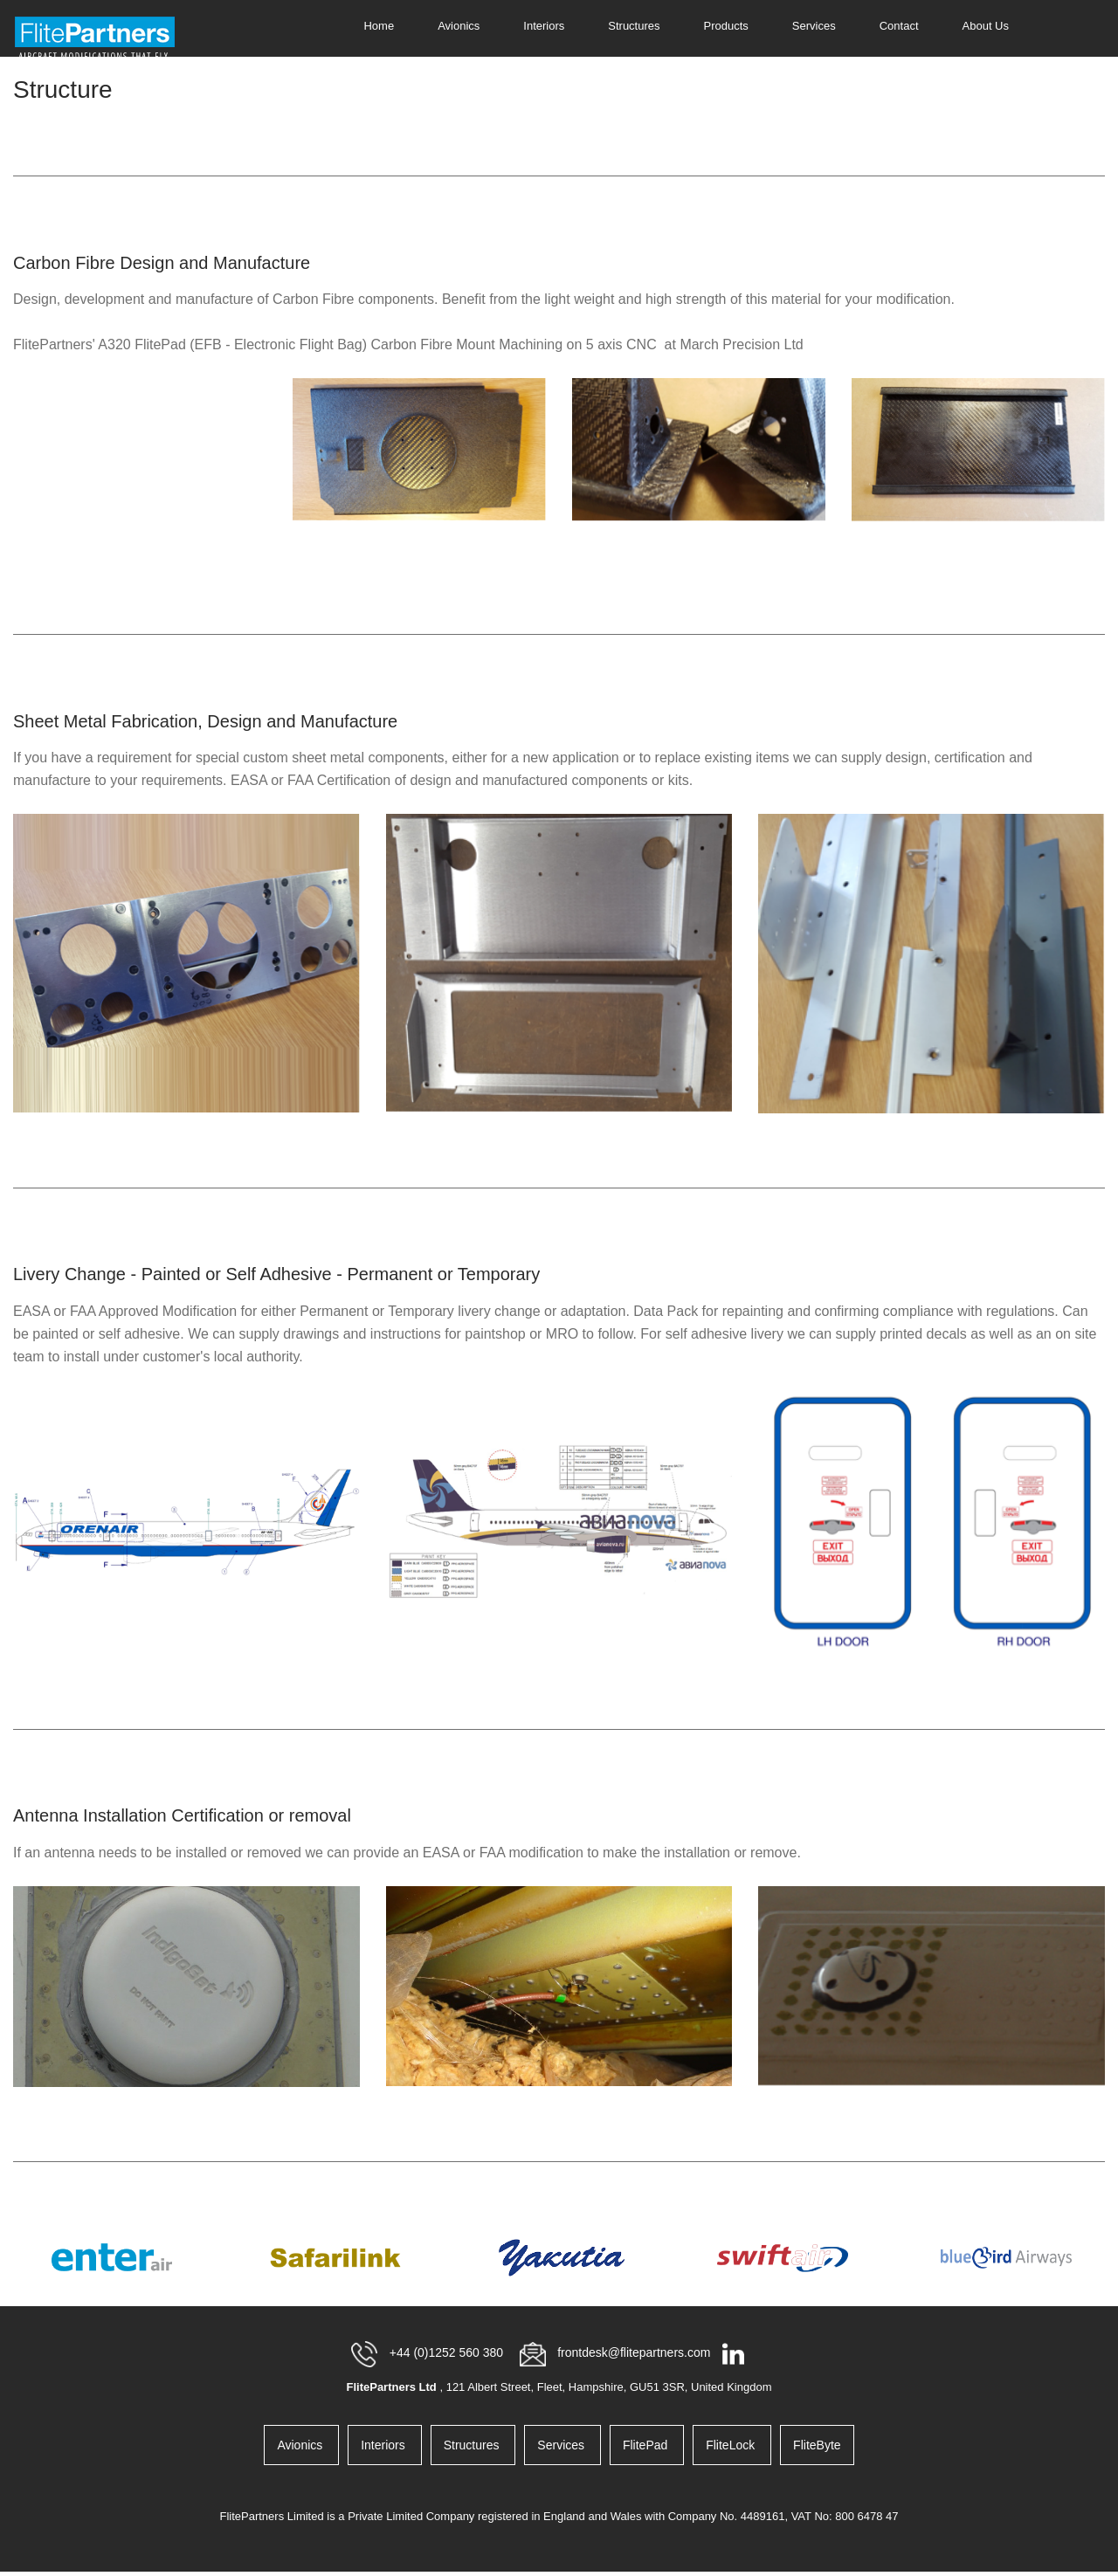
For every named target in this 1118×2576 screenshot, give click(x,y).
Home (378, 25)
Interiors (543, 25)
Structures (633, 25)
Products (726, 25)
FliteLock (732, 2445)
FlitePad (647, 2445)
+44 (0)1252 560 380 (448, 2352)
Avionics (459, 25)
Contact (899, 25)
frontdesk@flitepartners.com (635, 2352)
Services (814, 25)
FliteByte (816, 2445)
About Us (986, 25)
